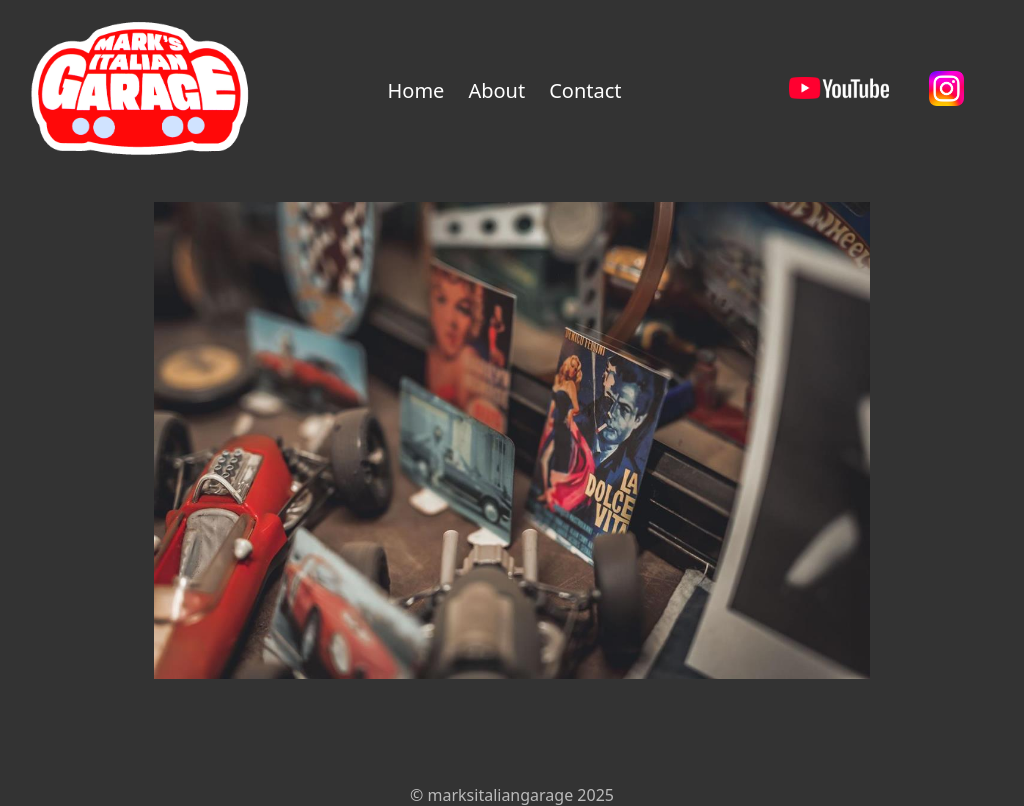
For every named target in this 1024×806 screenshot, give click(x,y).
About (496, 90)
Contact (585, 90)
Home (415, 90)
